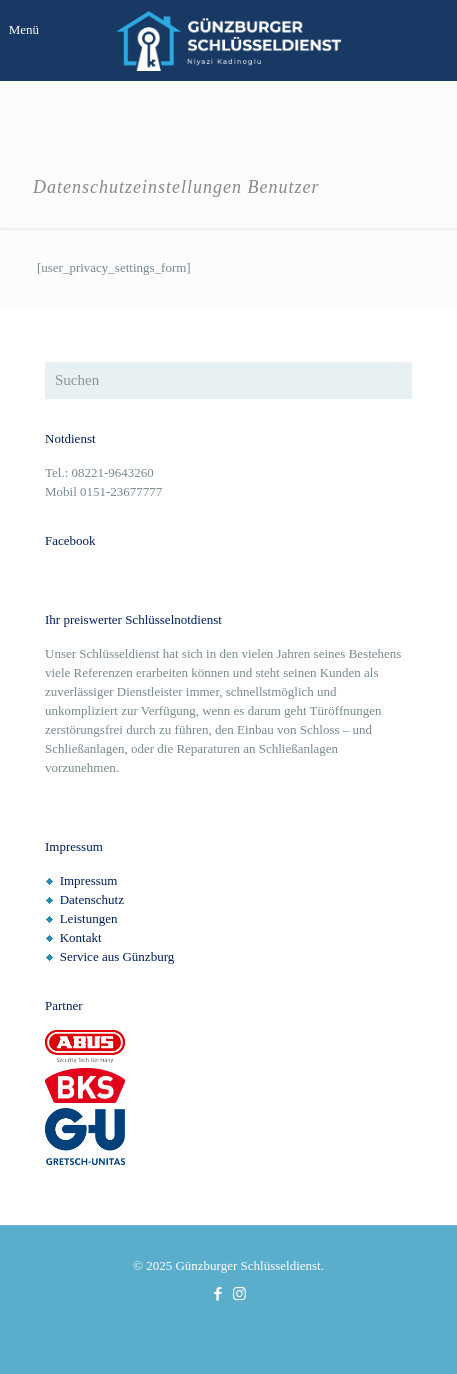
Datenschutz (92, 899)
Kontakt (81, 937)
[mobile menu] (27, 30)
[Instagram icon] (239, 1294)
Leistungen (89, 918)
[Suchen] (228, 380)
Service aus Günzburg (117, 956)
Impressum (89, 880)
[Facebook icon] (218, 1294)
